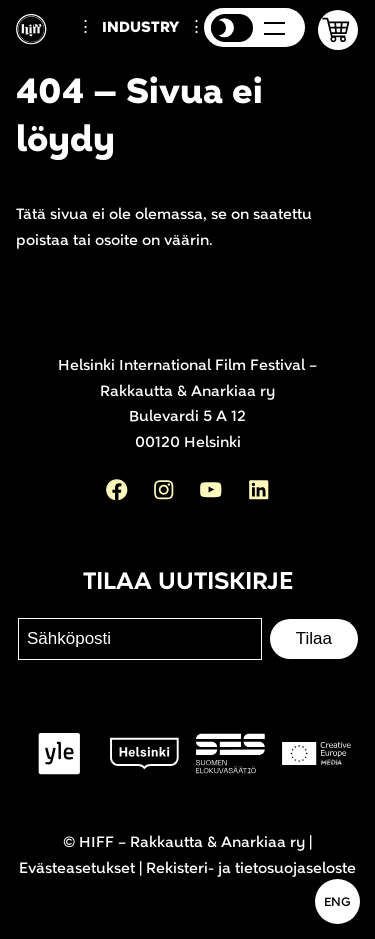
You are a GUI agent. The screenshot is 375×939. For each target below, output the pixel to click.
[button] (338, 30)
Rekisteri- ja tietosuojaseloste (251, 868)
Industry (140, 27)
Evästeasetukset (77, 868)
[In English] (337, 901)
